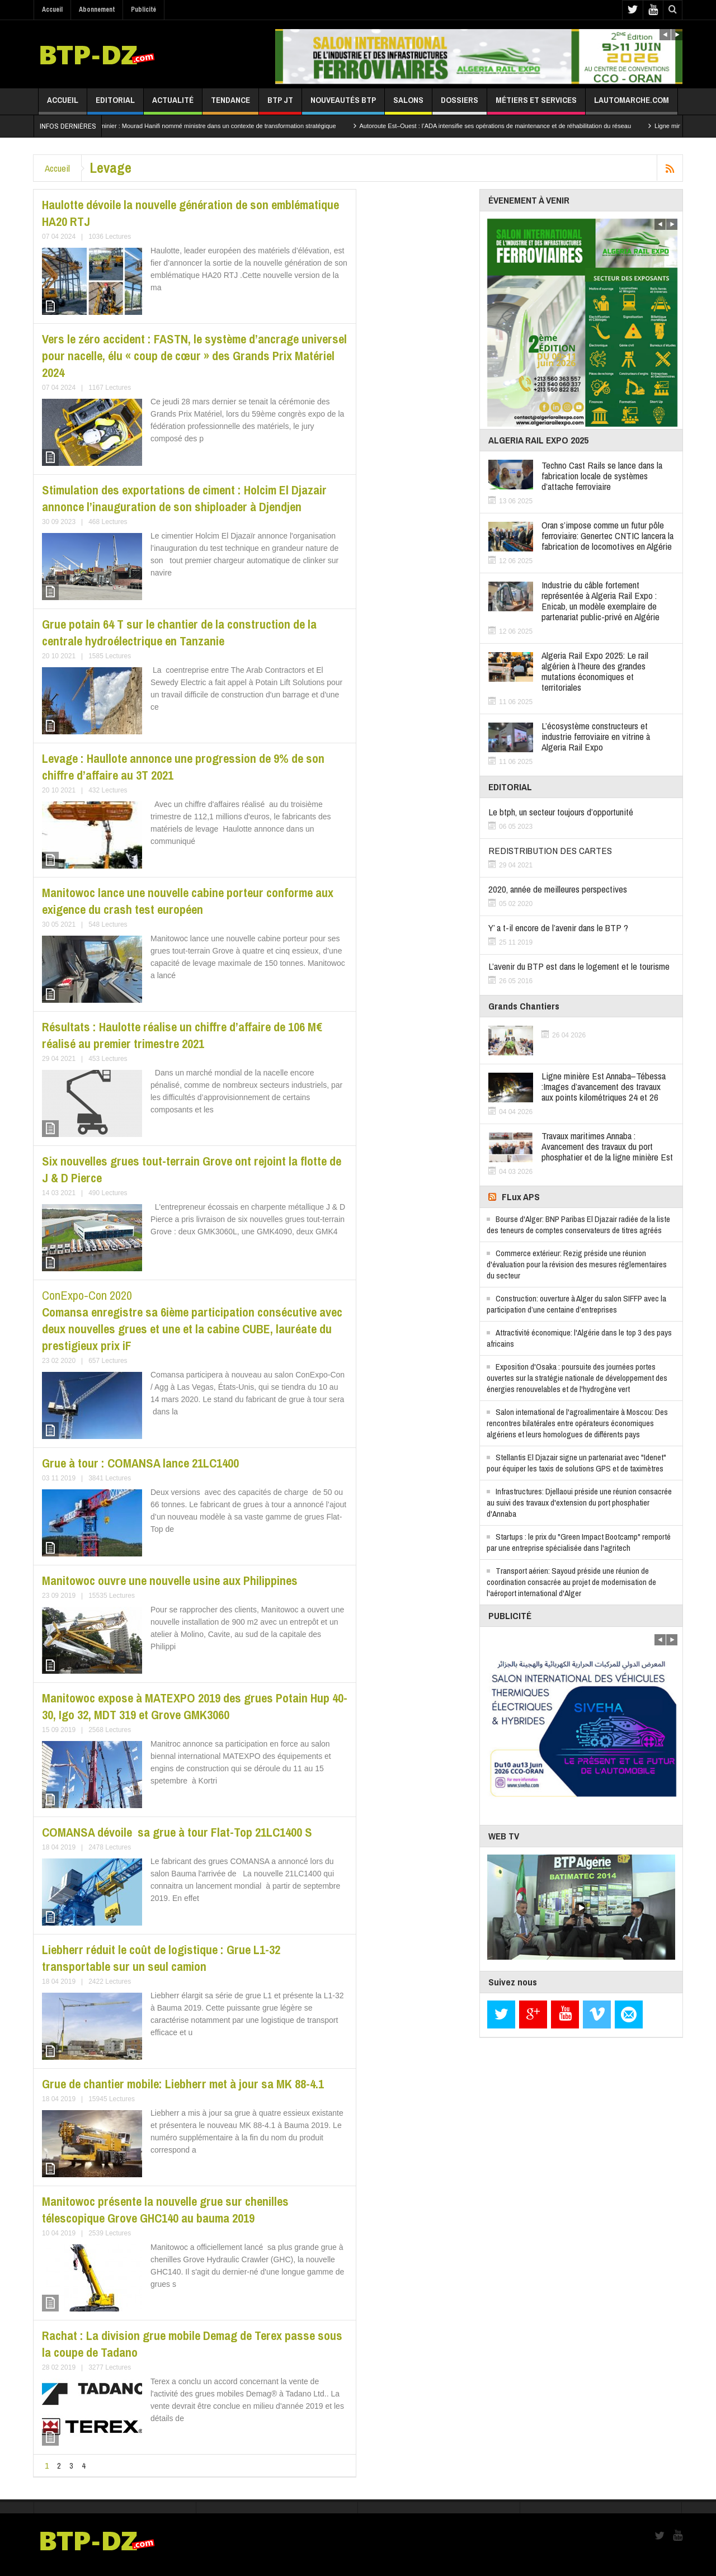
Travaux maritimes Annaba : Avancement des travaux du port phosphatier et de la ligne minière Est (607, 1146)
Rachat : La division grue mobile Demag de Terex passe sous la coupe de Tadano (192, 2344)
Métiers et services (536, 104)
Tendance (230, 104)
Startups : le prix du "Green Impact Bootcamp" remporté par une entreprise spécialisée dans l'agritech (579, 1542)
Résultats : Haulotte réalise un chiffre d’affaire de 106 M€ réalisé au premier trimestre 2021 (182, 1035)
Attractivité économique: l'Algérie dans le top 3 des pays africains (579, 1338)
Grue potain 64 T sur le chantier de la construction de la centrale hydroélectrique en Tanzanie (179, 632)
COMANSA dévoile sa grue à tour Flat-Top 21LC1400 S (178, 1832)
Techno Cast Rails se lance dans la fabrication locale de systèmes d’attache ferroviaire (601, 476)
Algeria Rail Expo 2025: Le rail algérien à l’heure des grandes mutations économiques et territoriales (594, 671)
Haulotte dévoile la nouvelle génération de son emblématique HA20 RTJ (190, 213)
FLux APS (521, 1196)
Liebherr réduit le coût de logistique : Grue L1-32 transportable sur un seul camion (161, 1958)
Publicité (143, 9)
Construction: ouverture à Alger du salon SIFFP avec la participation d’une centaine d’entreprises (576, 1303)
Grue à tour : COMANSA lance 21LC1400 (140, 1463)
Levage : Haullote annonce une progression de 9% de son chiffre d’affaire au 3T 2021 (183, 767)
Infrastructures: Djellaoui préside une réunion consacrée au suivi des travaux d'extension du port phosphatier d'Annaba (579, 1502)
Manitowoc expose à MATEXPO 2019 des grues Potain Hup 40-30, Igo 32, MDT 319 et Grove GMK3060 (194, 1706)
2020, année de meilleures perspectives (557, 889)
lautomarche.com (631, 104)
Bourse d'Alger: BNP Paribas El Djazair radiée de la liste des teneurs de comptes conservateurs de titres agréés (578, 1224)
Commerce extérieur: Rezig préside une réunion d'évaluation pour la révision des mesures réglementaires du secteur (577, 1264)
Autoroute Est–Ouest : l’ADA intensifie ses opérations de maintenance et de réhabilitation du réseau (521, 125)
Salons (408, 104)
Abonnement (97, 9)
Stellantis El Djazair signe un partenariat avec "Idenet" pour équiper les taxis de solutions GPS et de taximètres (576, 1462)
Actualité (173, 104)
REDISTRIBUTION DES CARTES (550, 850)
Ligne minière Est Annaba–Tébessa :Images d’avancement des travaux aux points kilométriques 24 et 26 (603, 1086)
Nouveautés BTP (343, 104)
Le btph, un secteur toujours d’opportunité (560, 811)
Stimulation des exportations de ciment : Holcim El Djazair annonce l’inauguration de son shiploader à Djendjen (184, 498)
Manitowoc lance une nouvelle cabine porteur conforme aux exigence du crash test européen (187, 901)
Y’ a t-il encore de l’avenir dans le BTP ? (558, 927)
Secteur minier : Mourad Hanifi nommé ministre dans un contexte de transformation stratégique (231, 125)
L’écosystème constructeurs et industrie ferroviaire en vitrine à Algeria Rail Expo (595, 736)
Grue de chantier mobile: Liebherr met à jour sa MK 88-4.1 (183, 2083)
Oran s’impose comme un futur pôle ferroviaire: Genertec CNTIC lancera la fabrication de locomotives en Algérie (607, 535)
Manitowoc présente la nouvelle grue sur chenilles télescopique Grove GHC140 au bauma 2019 (165, 2209)
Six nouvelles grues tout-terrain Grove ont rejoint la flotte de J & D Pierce (191, 1169)
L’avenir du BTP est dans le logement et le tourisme (579, 966)
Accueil (52, 9)
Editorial (115, 104)
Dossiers (459, 104)
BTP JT (280, 104)
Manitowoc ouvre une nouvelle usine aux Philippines (170, 1580)
